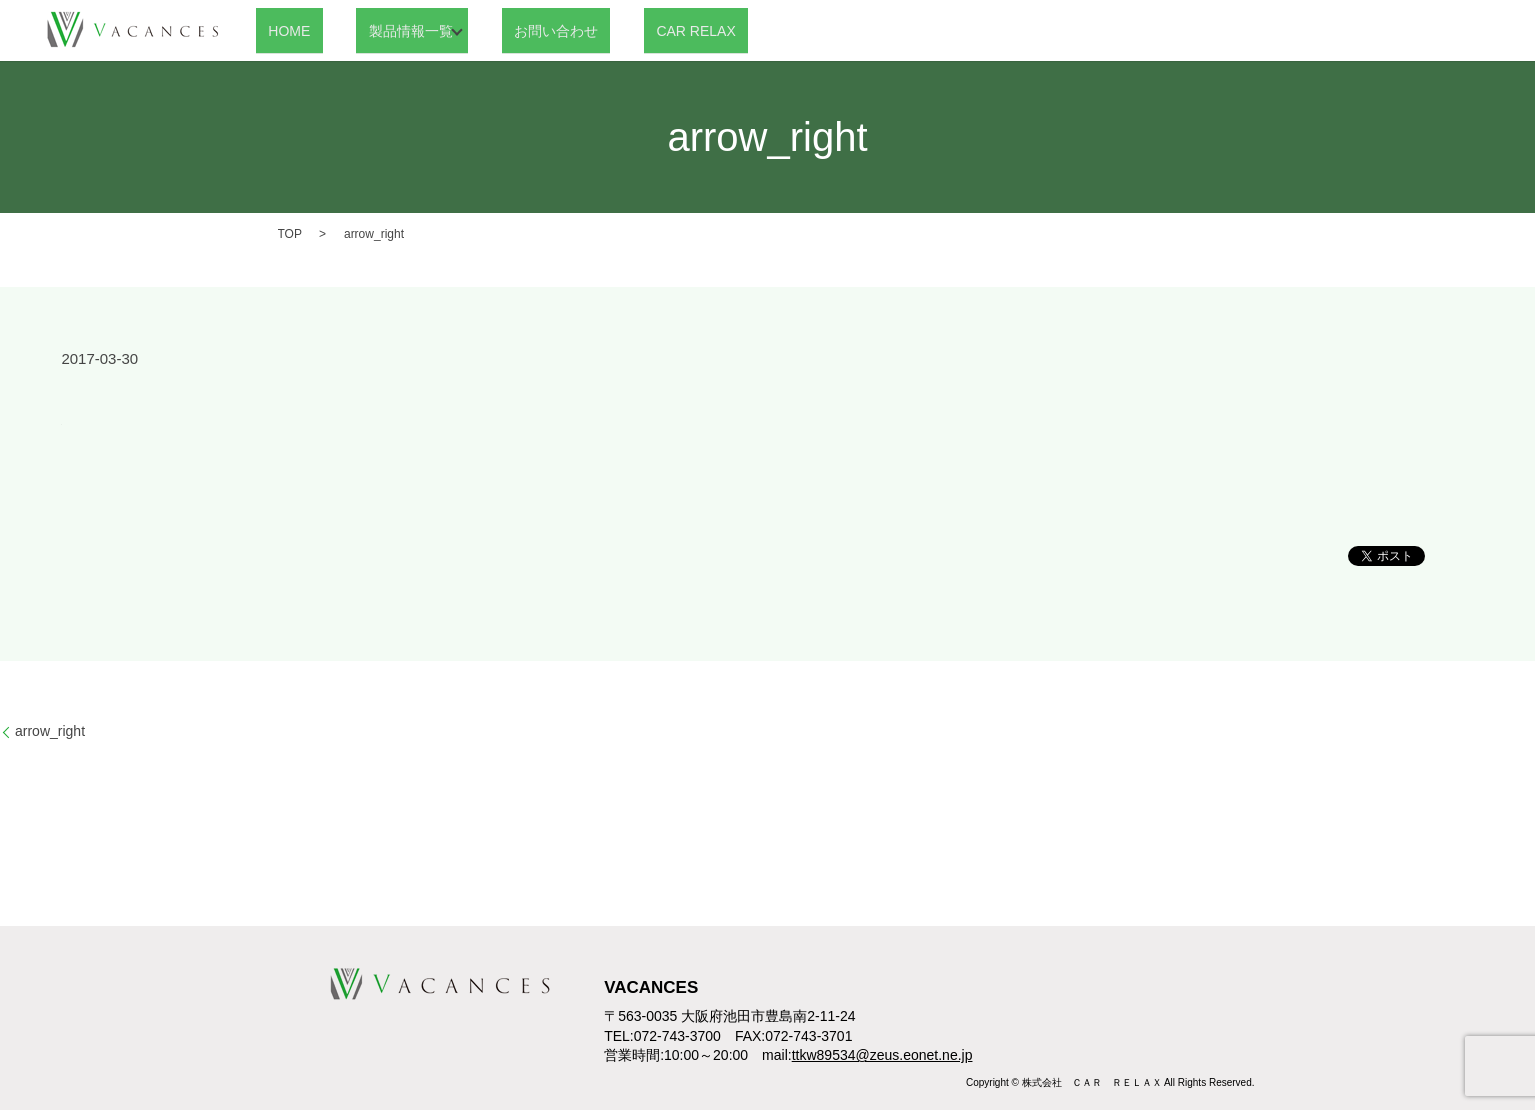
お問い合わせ (516, 30)
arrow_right (50, 731)
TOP (290, 234)
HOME (277, 30)
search (720, 31)
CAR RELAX (631, 30)
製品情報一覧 (373, 30)
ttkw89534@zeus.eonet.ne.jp (882, 1055)
